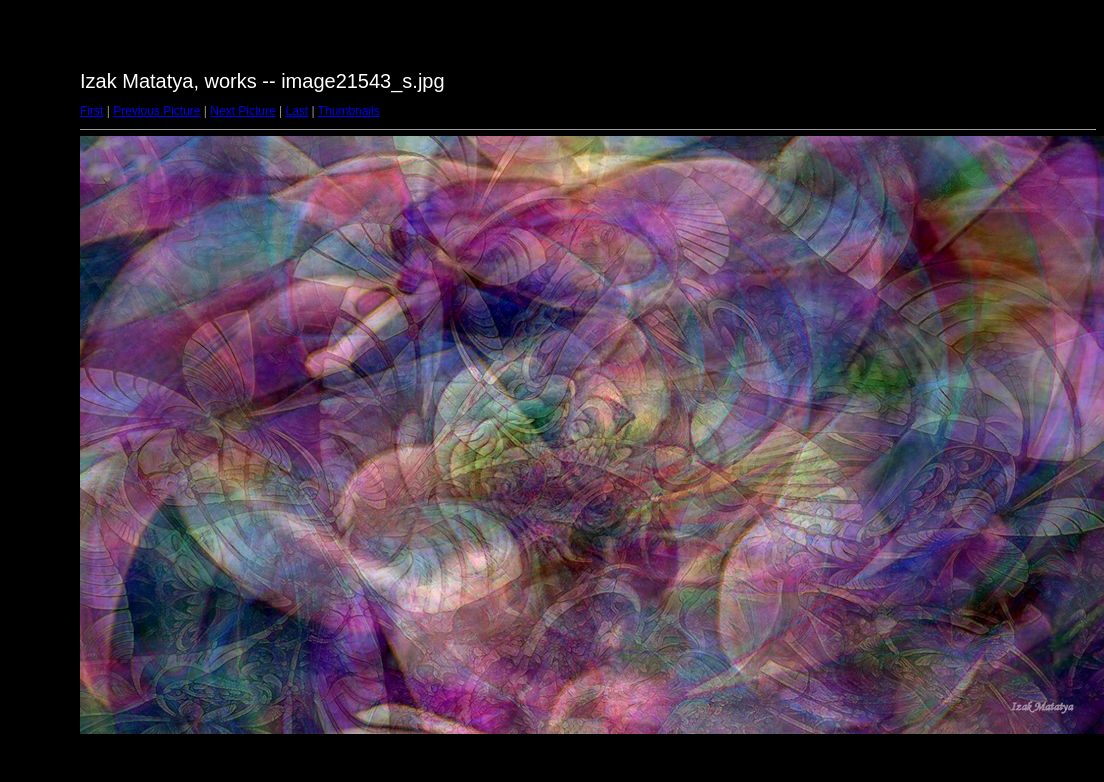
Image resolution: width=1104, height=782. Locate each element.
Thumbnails (349, 111)
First (91, 111)
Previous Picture (156, 111)
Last (296, 111)
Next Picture (242, 111)
